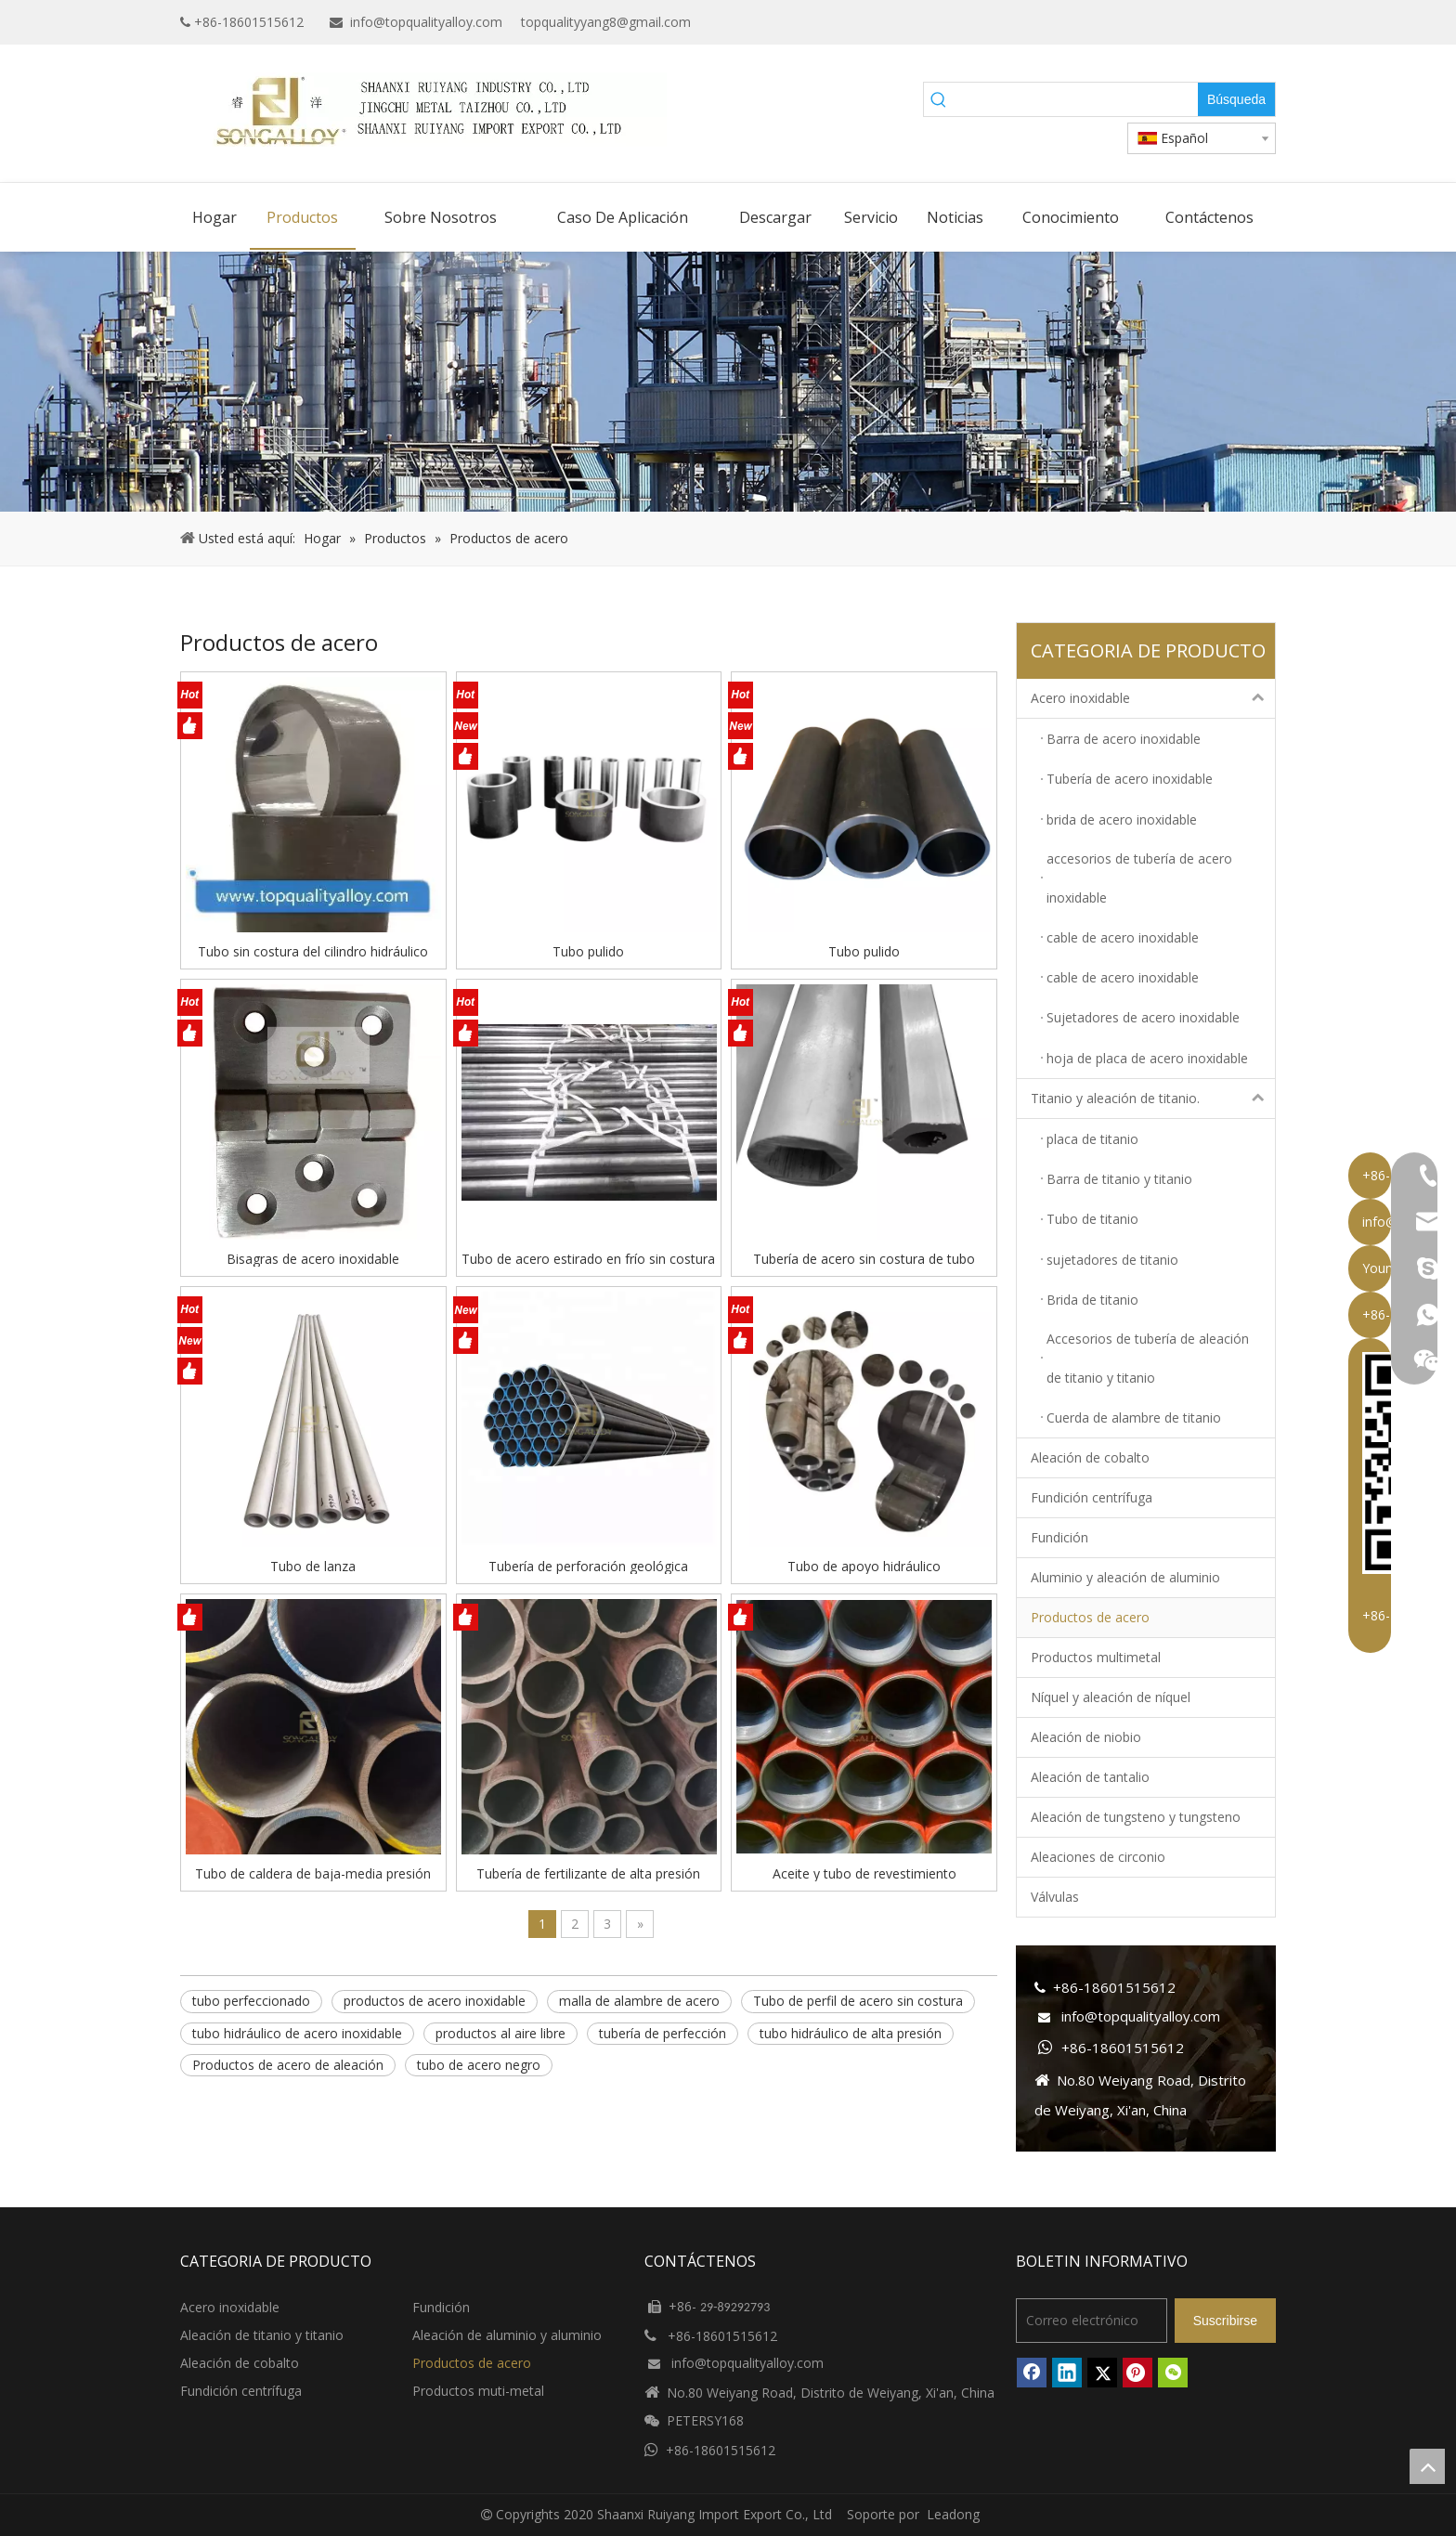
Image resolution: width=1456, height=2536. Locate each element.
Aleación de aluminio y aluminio (507, 2335)
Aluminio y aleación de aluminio (1125, 1577)
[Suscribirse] (1225, 2320)
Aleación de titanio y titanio (262, 2335)
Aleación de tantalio (1090, 1777)
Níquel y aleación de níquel (1110, 1697)
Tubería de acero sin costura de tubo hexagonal (864, 1258)
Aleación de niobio (1086, 1737)
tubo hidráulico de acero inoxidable (297, 2033)
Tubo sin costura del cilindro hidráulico (313, 951)
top (1427, 2466)
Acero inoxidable (1153, 698)
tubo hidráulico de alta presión (851, 2033)
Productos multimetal (1096, 1657)
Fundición (1059, 1537)
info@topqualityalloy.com (426, 22)
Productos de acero (1090, 1617)
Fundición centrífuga (1091, 1497)
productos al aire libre (501, 2033)
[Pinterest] (1137, 2372)
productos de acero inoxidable (435, 2000)
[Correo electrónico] (1091, 2320)
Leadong (953, 2514)
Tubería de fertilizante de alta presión (588, 1873)
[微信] (1173, 2372)
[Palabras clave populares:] (1236, 99)
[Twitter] (1234, 22)
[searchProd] (1076, 99)
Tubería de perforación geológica (588, 1565)
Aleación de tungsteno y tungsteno (1136, 1817)
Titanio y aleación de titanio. (1153, 1098)
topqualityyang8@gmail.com (606, 22)
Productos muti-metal (478, 2390)
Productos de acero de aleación (288, 2065)
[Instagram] (1263, 22)
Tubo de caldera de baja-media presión (313, 1873)
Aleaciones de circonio (1098, 1857)
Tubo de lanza (313, 1565)
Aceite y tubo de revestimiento (864, 1873)
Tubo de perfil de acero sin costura (858, 2000)
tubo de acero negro (478, 2065)
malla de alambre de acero (639, 2000)
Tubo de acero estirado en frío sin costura (588, 1258)
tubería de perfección (662, 2033)
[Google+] (1177, 22)
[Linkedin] (1205, 22)
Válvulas (1055, 1896)
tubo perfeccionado (251, 2000)
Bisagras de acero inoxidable (313, 1258)
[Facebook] (1148, 22)
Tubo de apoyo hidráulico (864, 1565)
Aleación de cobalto (1090, 1457)
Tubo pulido (588, 951)
